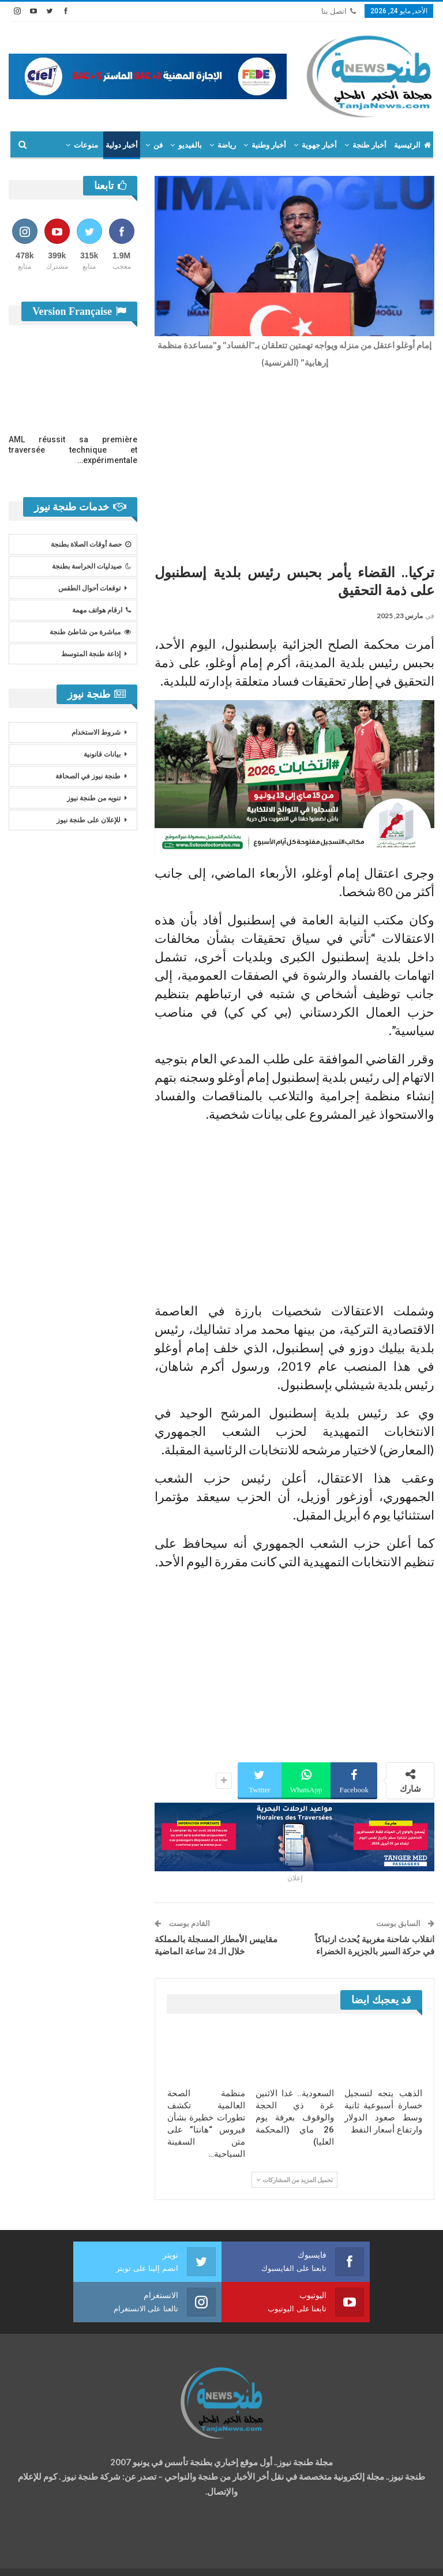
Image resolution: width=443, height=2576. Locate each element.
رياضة (226, 145)
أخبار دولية (122, 145)
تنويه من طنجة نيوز (94, 798)
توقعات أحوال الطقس (89, 588)
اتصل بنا (338, 11)
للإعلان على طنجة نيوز (89, 820)
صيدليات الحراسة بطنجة (91, 566)
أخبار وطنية (268, 145)
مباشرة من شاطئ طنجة (90, 632)
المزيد (88, 145)
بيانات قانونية (102, 754)
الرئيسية (412, 145)
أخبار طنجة (369, 145)
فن (158, 145)
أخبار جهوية (319, 145)
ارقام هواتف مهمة (101, 610)
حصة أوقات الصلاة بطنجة (91, 544)
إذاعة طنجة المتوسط (91, 654)
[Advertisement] (294, 463)
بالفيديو (190, 145)
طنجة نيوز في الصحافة (88, 776)
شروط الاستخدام (96, 732)
